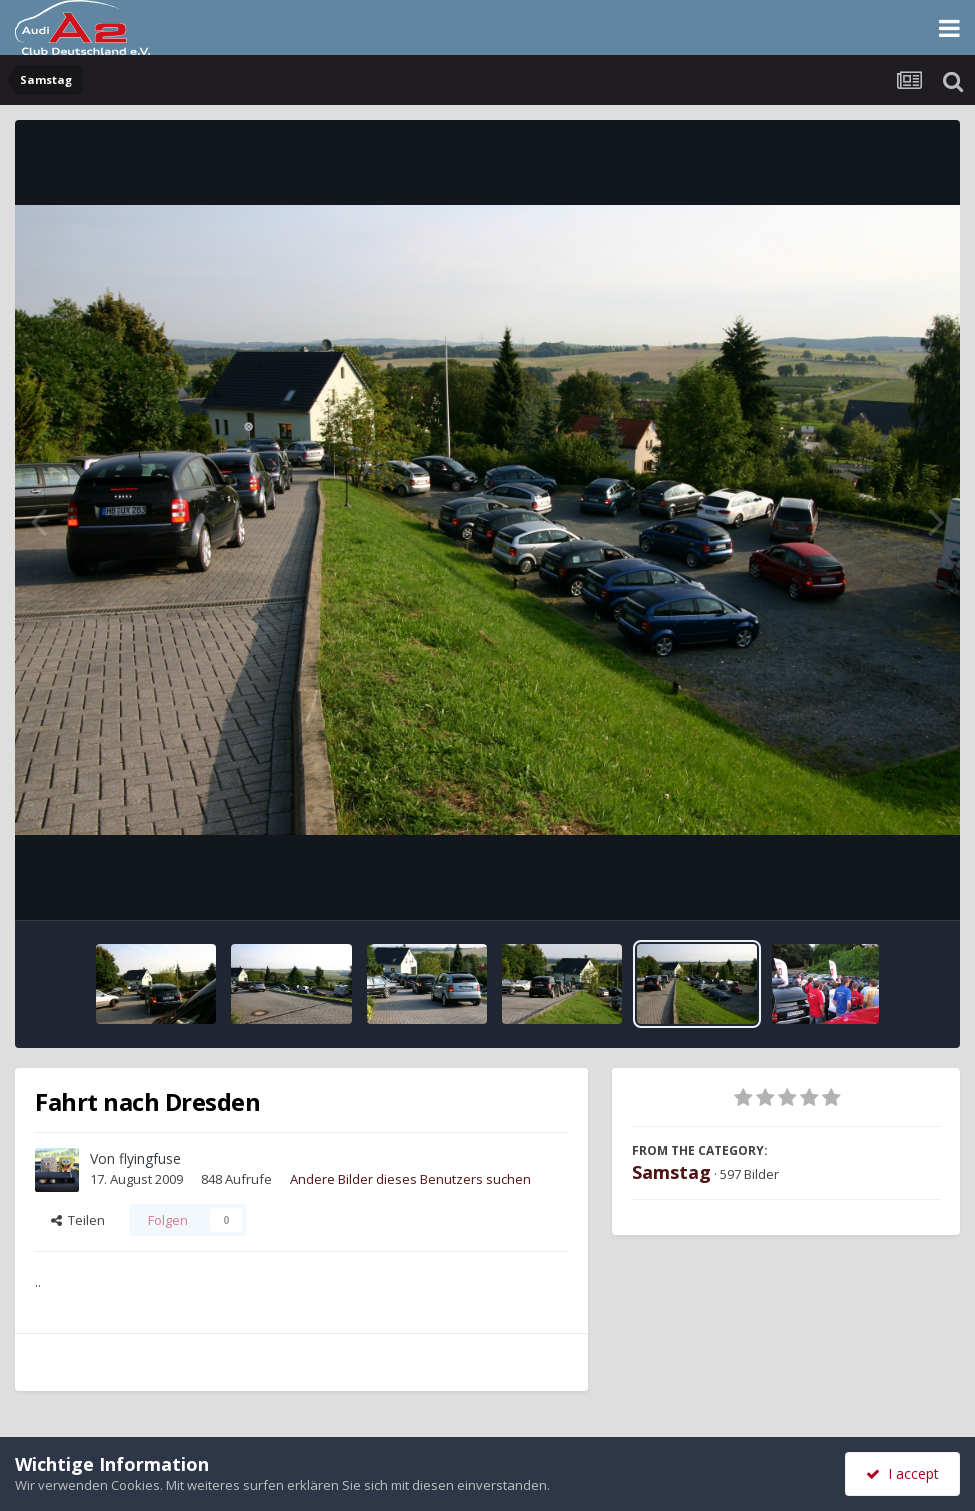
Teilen (78, 1220)
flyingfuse (150, 1158)
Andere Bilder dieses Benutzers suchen (410, 1179)
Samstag (671, 1172)
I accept (902, 1473)
